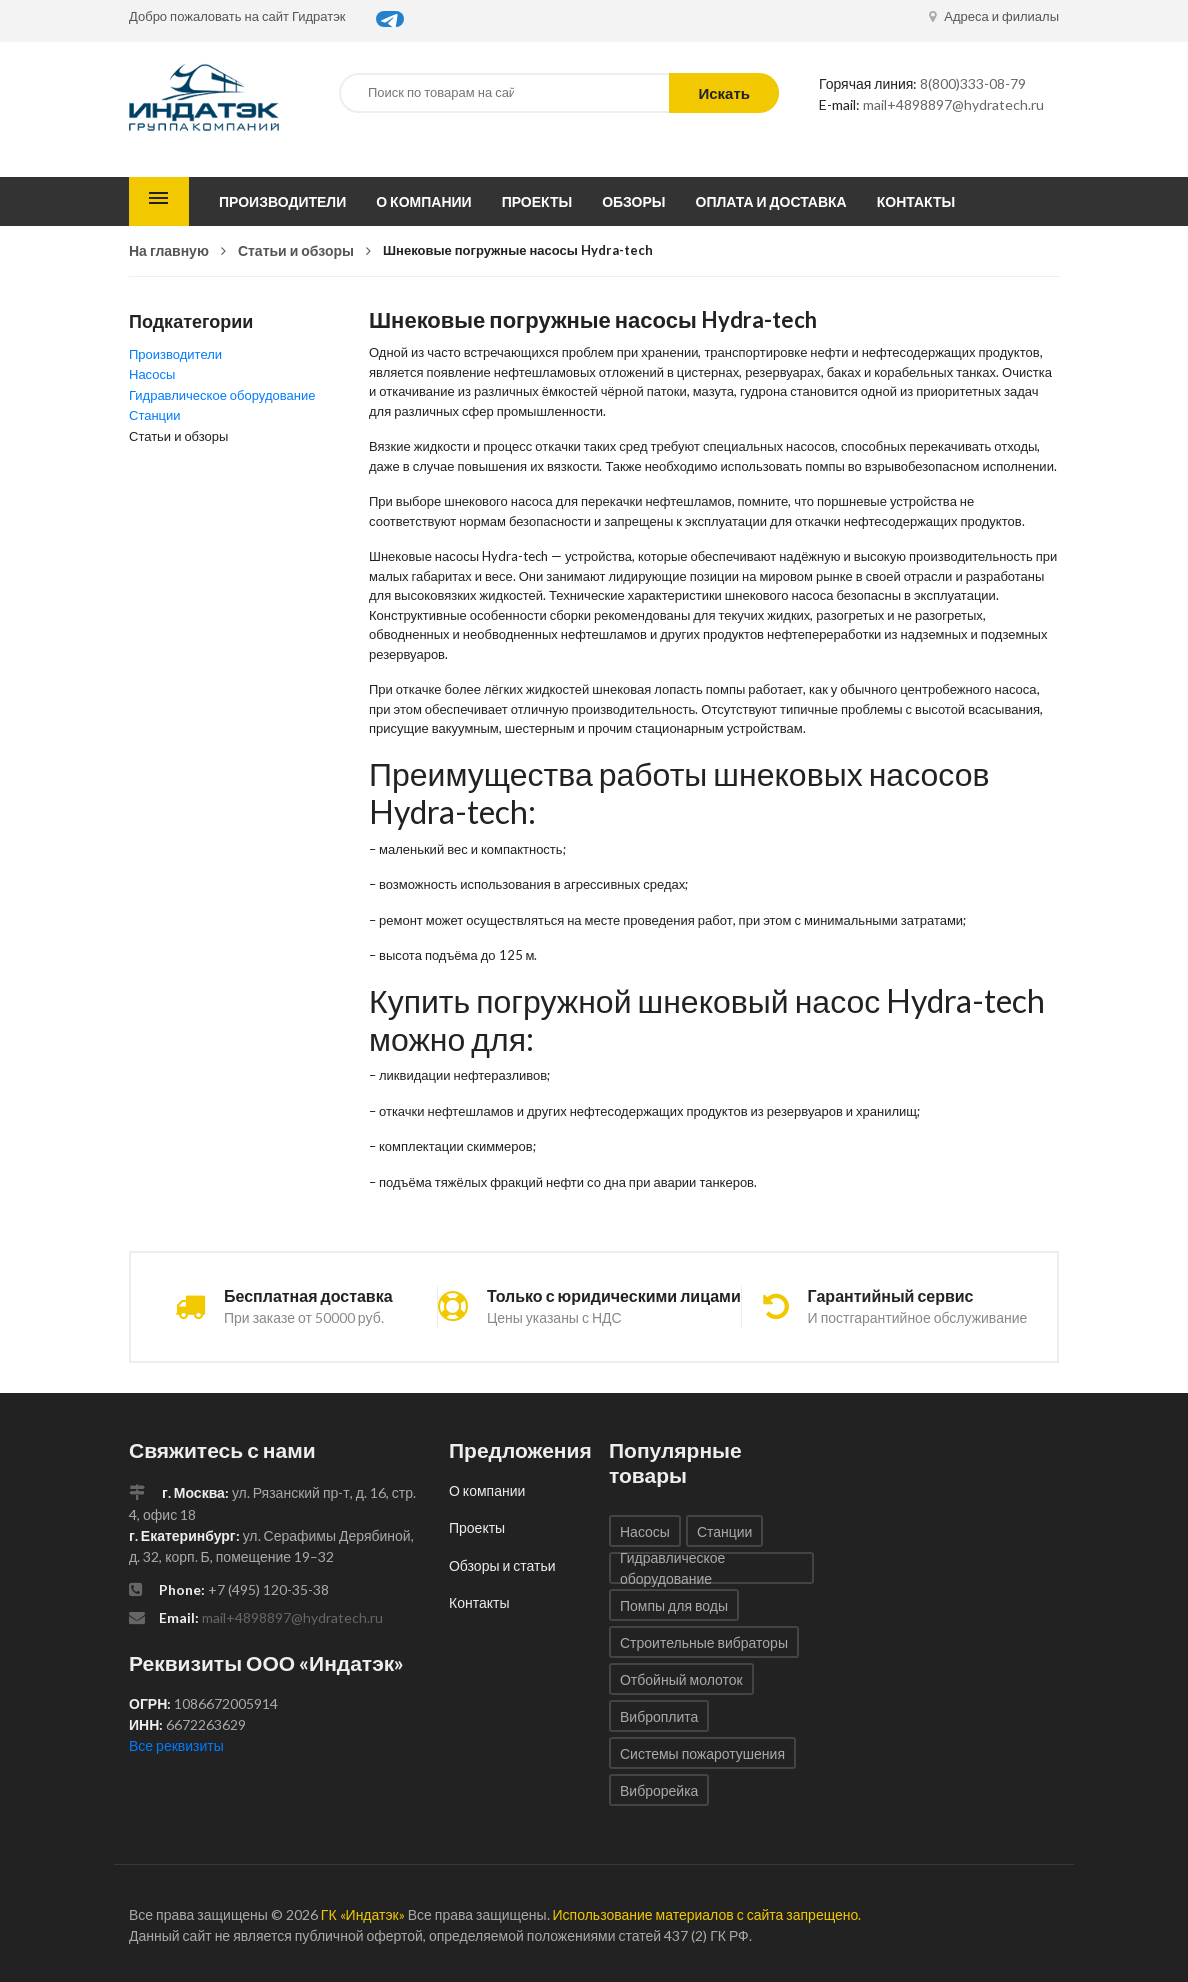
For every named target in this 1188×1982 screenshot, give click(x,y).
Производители (282, 201)
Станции (155, 415)
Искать (724, 93)
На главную (169, 250)
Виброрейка (659, 1790)
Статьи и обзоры (296, 250)
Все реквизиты (176, 1745)
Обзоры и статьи (502, 1565)
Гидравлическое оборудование (222, 395)
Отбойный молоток (681, 1679)
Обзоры (633, 201)
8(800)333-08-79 (973, 83)
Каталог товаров (159, 201)
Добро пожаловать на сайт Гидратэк (237, 16)
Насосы (152, 374)
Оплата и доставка (771, 201)
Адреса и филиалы (994, 16)
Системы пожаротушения (702, 1753)
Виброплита (659, 1716)
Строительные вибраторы (704, 1642)
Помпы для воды (674, 1605)
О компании (423, 201)
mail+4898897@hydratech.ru (953, 104)
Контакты (916, 201)
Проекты (537, 201)
